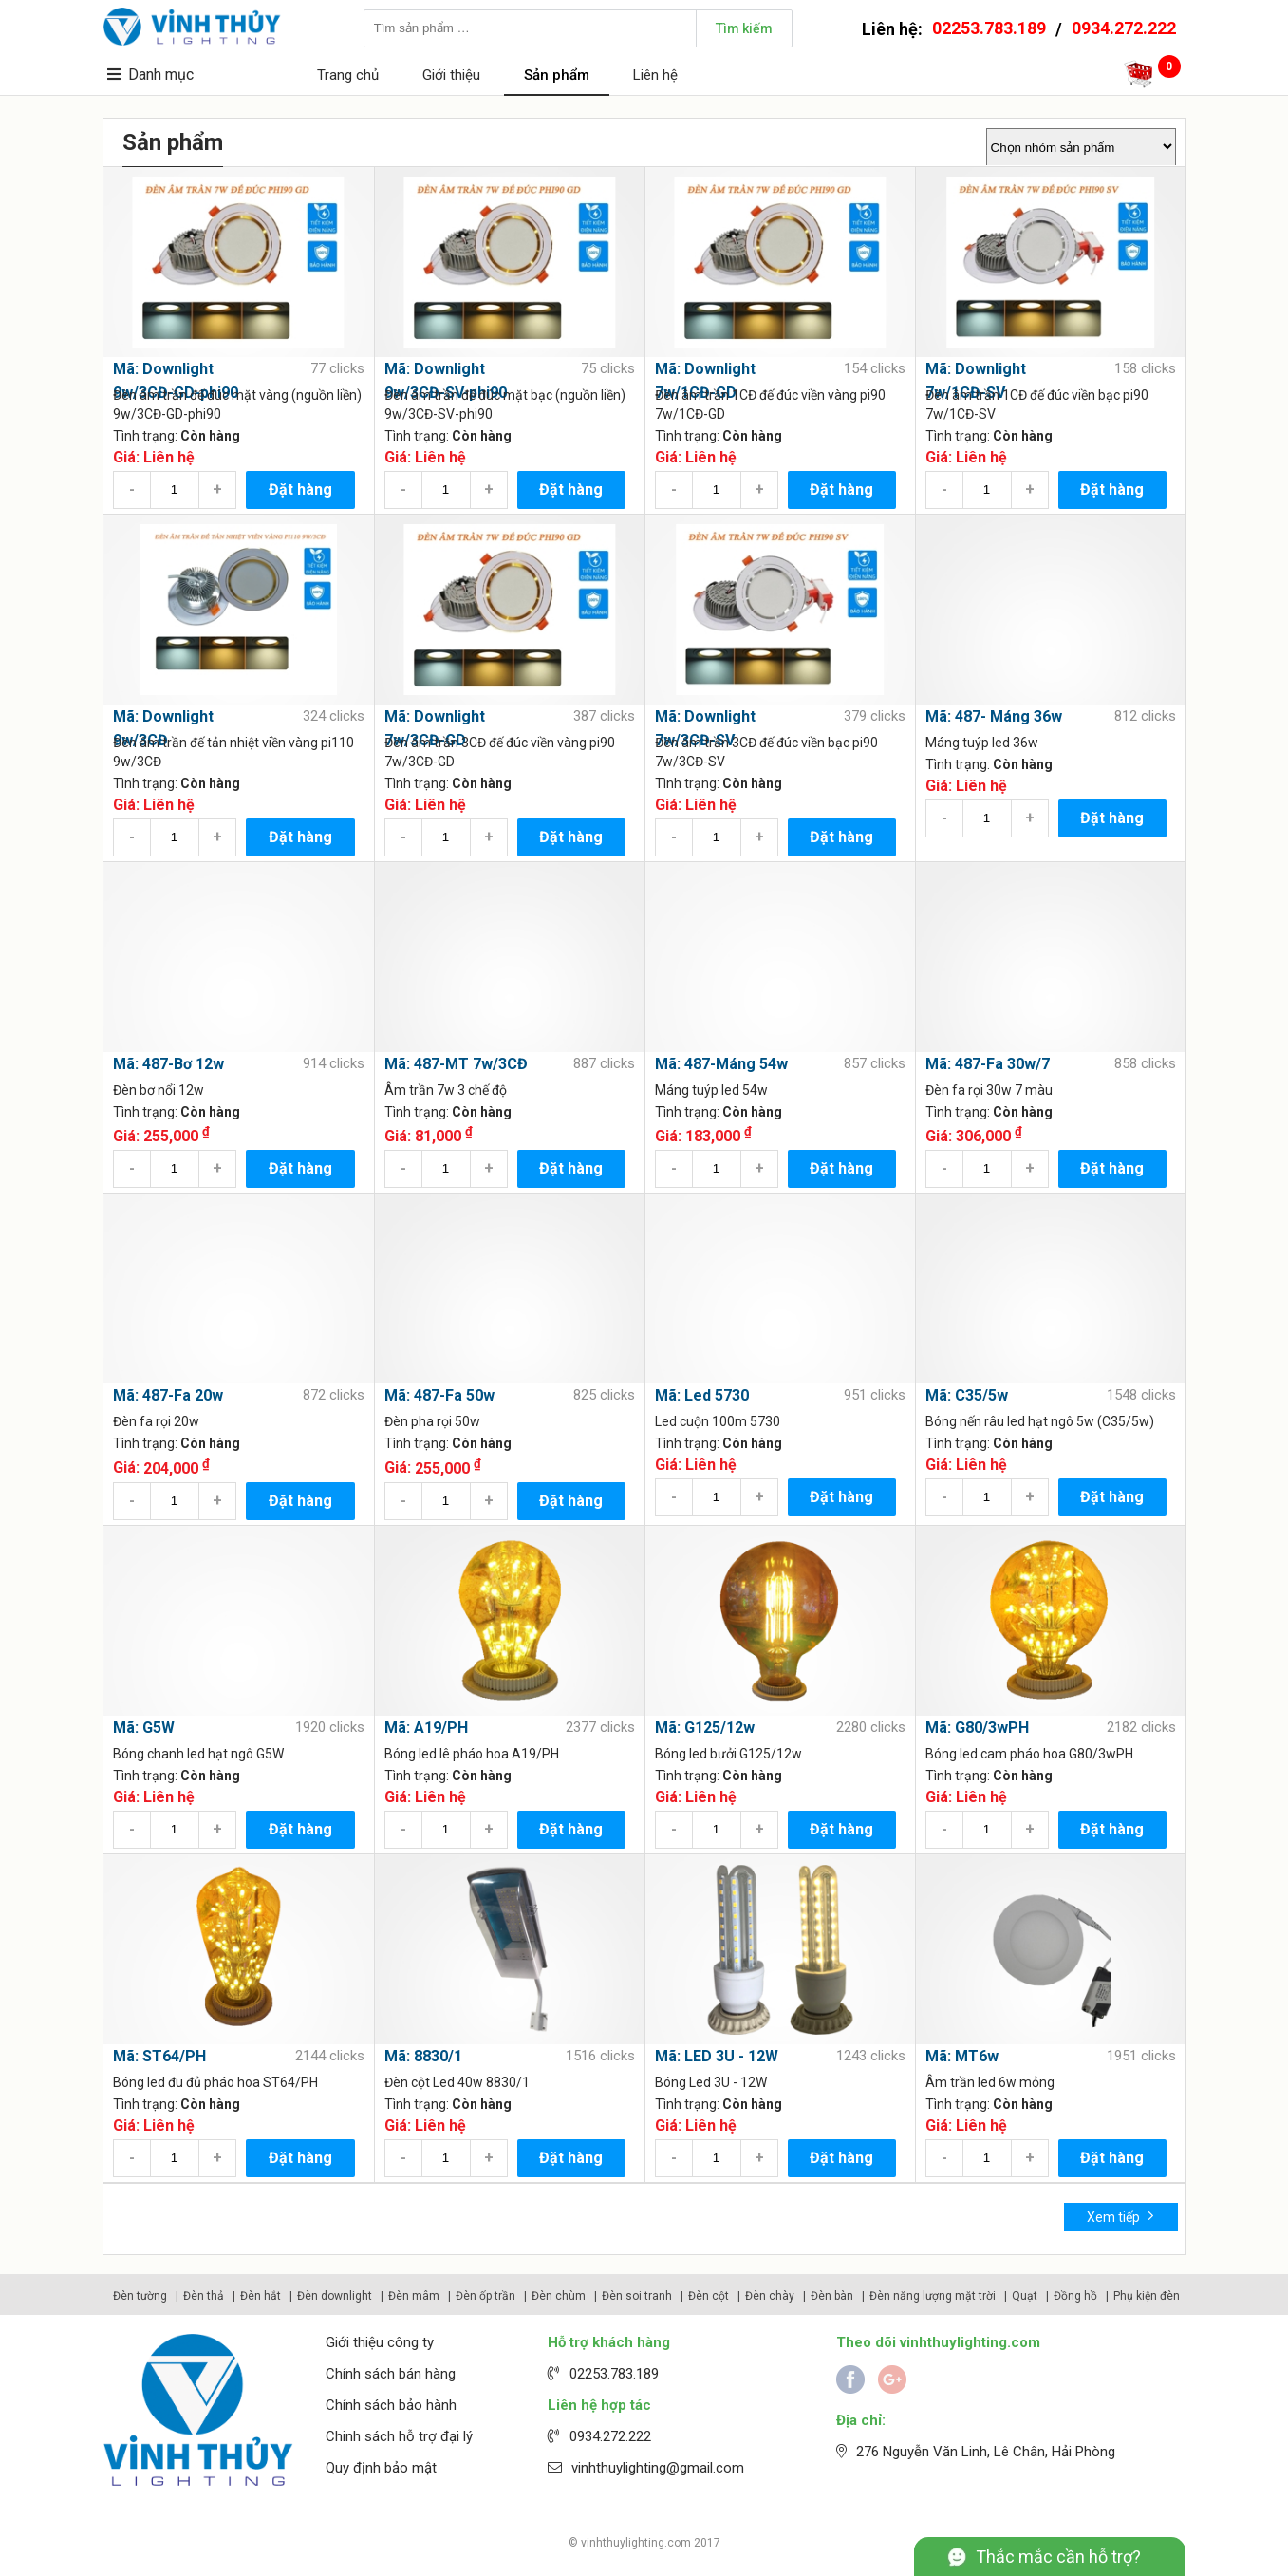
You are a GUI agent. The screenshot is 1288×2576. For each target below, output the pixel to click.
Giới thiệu (451, 75)
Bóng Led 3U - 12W (711, 2082)
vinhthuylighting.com (636, 2542)
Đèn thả (203, 2296)
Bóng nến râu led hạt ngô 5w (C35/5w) (1039, 1421)
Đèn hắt (260, 2296)
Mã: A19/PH (426, 1728)
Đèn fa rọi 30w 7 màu (989, 1090)
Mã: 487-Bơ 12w (168, 1064)
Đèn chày (769, 2296)
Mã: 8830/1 (423, 2056)
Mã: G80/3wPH (977, 1728)
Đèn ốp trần (485, 2296)
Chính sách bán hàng (391, 2373)
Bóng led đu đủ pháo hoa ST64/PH (215, 2082)
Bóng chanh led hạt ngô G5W (198, 1753)
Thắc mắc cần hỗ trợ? (1058, 2557)
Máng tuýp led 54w (711, 1090)
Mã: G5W (144, 1728)
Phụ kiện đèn (1146, 2296)
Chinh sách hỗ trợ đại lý (399, 2436)
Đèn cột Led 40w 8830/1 (457, 2082)
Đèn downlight (334, 2296)
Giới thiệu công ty (380, 2342)
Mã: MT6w (962, 2056)
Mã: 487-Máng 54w (721, 1064)
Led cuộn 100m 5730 (717, 1421)
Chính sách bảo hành (391, 2405)
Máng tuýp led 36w (981, 742)
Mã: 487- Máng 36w (993, 716)
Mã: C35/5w (966, 1395)
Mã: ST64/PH (159, 2056)
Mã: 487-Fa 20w (168, 1395)
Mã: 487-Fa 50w (439, 1395)
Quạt (1024, 2296)
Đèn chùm (559, 2296)
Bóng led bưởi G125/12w (728, 1753)
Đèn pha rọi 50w (432, 1421)
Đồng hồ (1075, 2296)
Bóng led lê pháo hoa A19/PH (471, 1753)
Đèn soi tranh (637, 2296)
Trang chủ (348, 75)
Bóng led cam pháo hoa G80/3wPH (1029, 1753)
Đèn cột (708, 2296)
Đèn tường (140, 2296)
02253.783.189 (989, 28)
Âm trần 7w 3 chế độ (445, 1090)
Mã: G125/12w (705, 1728)
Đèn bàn (832, 2296)
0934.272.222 (1124, 28)
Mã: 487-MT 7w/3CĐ (456, 1064)
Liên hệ (655, 75)
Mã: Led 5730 (702, 1395)
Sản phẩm (556, 75)
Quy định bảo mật (381, 2467)
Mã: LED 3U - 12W (716, 2056)
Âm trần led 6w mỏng (990, 2082)
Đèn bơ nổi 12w (158, 1090)
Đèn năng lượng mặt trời (932, 2296)
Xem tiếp (1120, 2216)
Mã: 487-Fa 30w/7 (987, 1064)
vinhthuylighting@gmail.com (657, 2467)
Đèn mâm (413, 2296)
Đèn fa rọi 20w (156, 1421)
